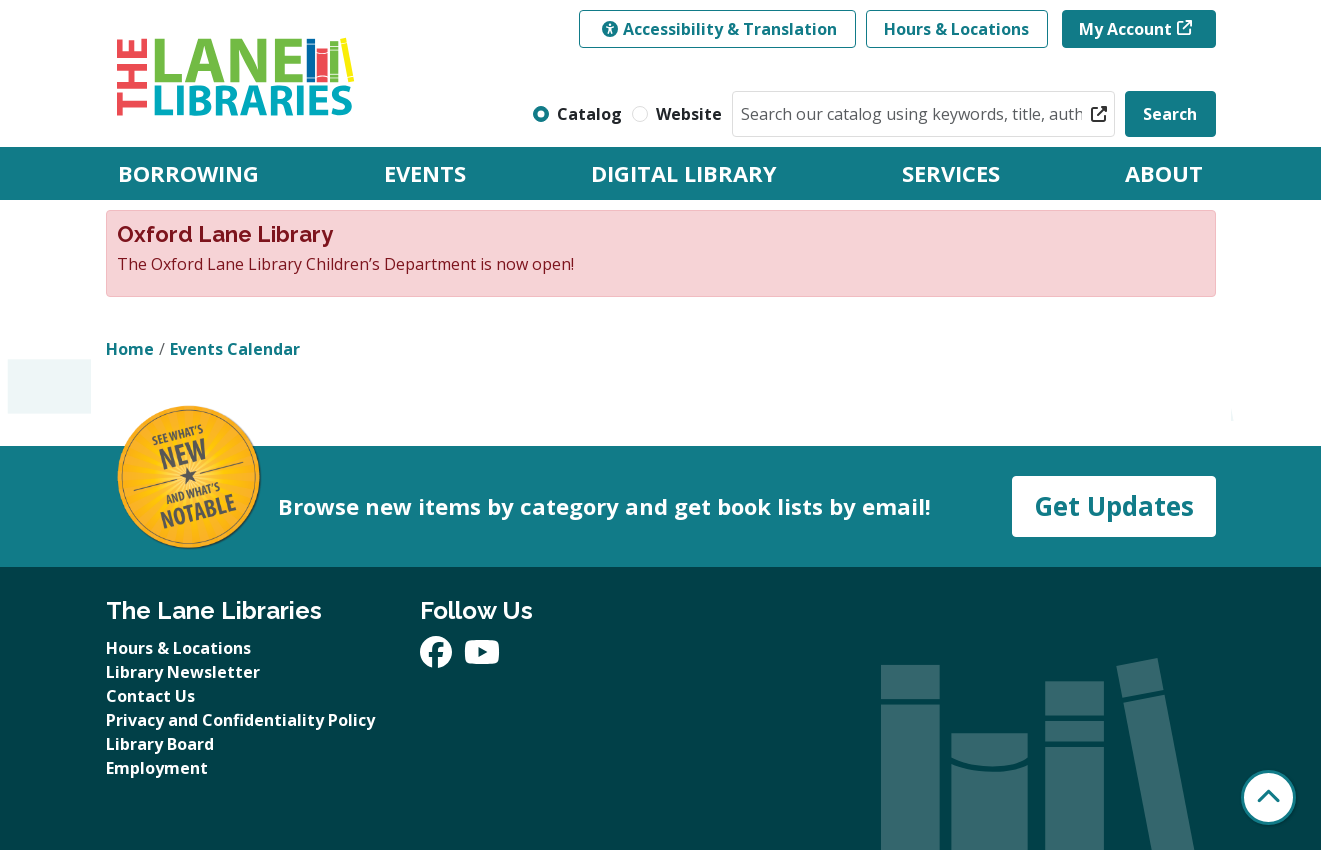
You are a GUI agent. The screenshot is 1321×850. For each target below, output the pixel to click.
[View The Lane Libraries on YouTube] (482, 658)
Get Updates (1114, 506)
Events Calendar (235, 349)
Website (689, 114)
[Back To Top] (1268, 797)
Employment (157, 768)
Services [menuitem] (951, 173)
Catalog (589, 114)
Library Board (160, 744)
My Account (1125, 29)
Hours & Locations (956, 29)
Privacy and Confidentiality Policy (240, 720)
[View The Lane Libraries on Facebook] (438, 658)
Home (130, 349)
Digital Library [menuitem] (684, 173)
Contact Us (150, 696)
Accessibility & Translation (719, 29)
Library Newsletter (183, 672)
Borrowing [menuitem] (188, 173)
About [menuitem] (1164, 173)
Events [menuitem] (425, 173)
